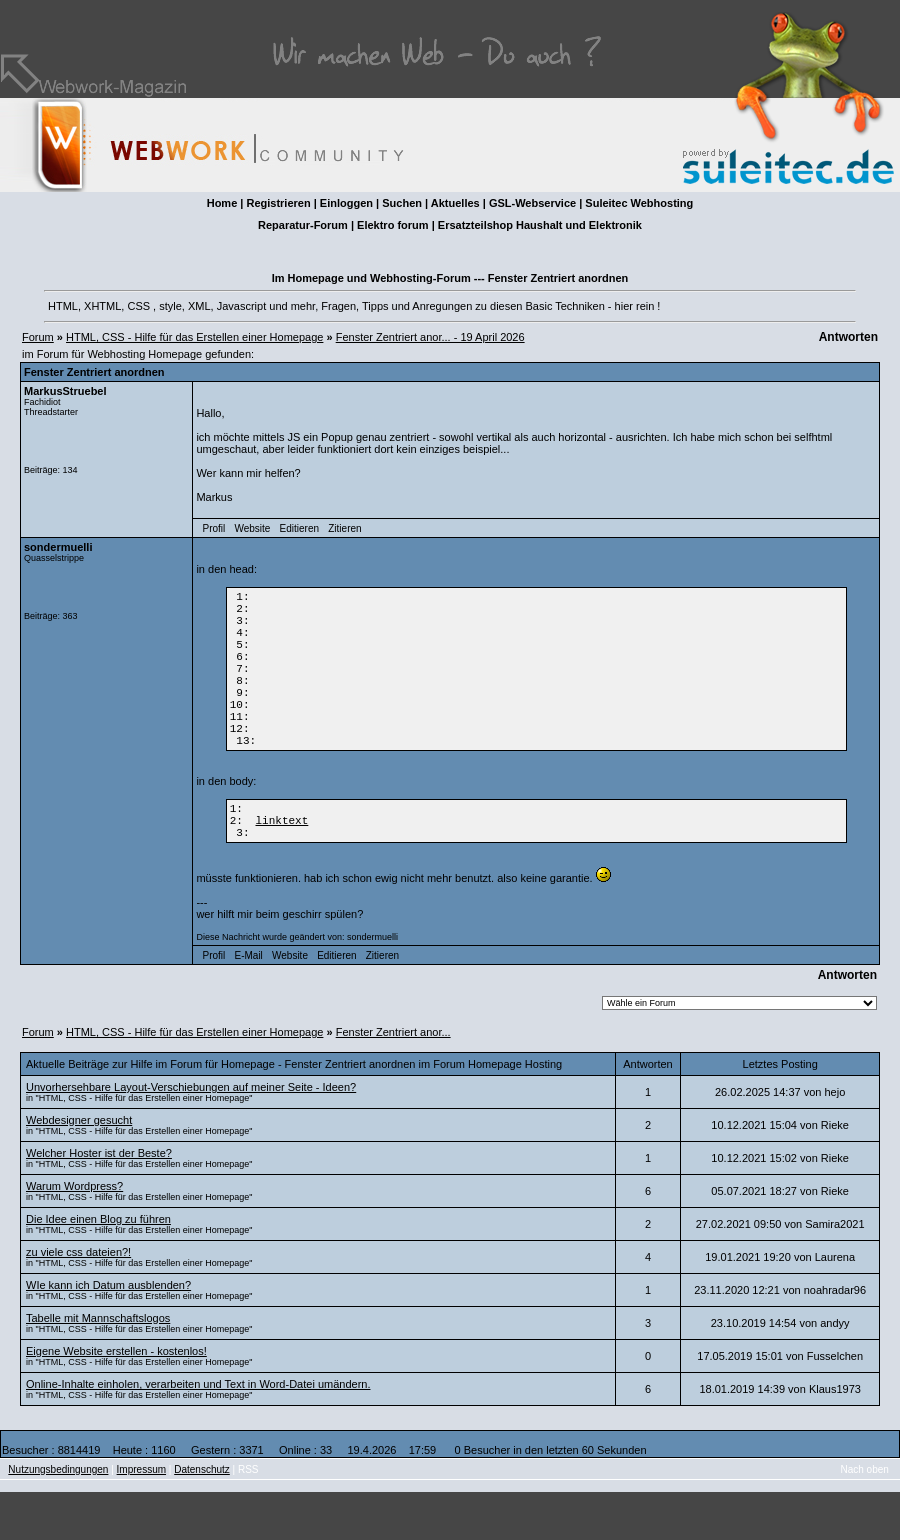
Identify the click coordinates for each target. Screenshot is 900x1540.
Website (252, 528)
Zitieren (344, 528)
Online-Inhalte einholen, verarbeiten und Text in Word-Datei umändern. (198, 1432)
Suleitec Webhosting (639, 203)
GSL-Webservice (532, 203)
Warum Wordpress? (74, 1234)
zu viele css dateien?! (78, 1300)
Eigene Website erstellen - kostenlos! (116, 1399)
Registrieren (278, 203)
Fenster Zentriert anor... (393, 1080)
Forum (38, 337)
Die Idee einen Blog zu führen (98, 1267)
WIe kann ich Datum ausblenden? (108, 1333)
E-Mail (248, 1003)
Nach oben (865, 1517)
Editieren (299, 528)
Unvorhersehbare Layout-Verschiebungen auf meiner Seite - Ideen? (191, 1135)
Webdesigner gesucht (79, 1168)
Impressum (141, 1517)
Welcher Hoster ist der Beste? (99, 1201)
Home (222, 203)
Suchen (402, 203)
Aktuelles (455, 203)
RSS (248, 1517)
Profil (214, 528)
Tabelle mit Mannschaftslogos (98, 1366)
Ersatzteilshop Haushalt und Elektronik (540, 225)
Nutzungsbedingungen (58, 1517)
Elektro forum (393, 225)
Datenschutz (202, 1517)
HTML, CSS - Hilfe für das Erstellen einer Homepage (194, 337)
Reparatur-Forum (303, 225)
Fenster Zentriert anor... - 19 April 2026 (430, 337)
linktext (282, 864)
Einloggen (346, 203)
